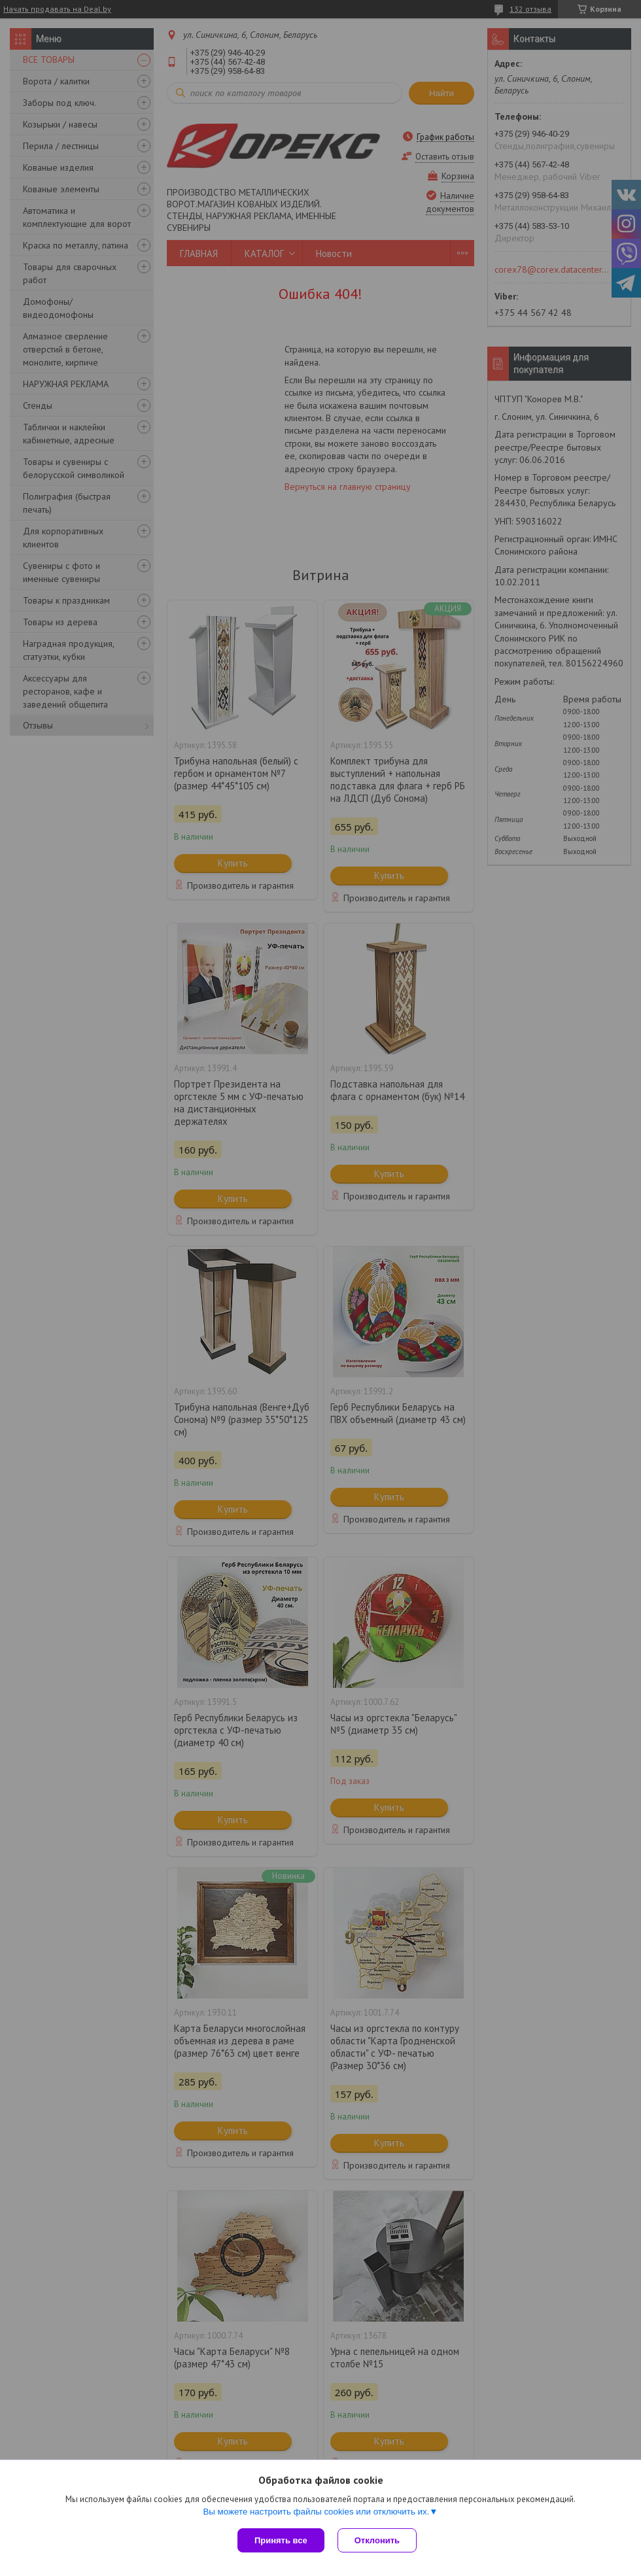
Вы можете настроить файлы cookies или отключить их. (316, 2511)
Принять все (280, 2540)
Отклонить (377, 2540)
